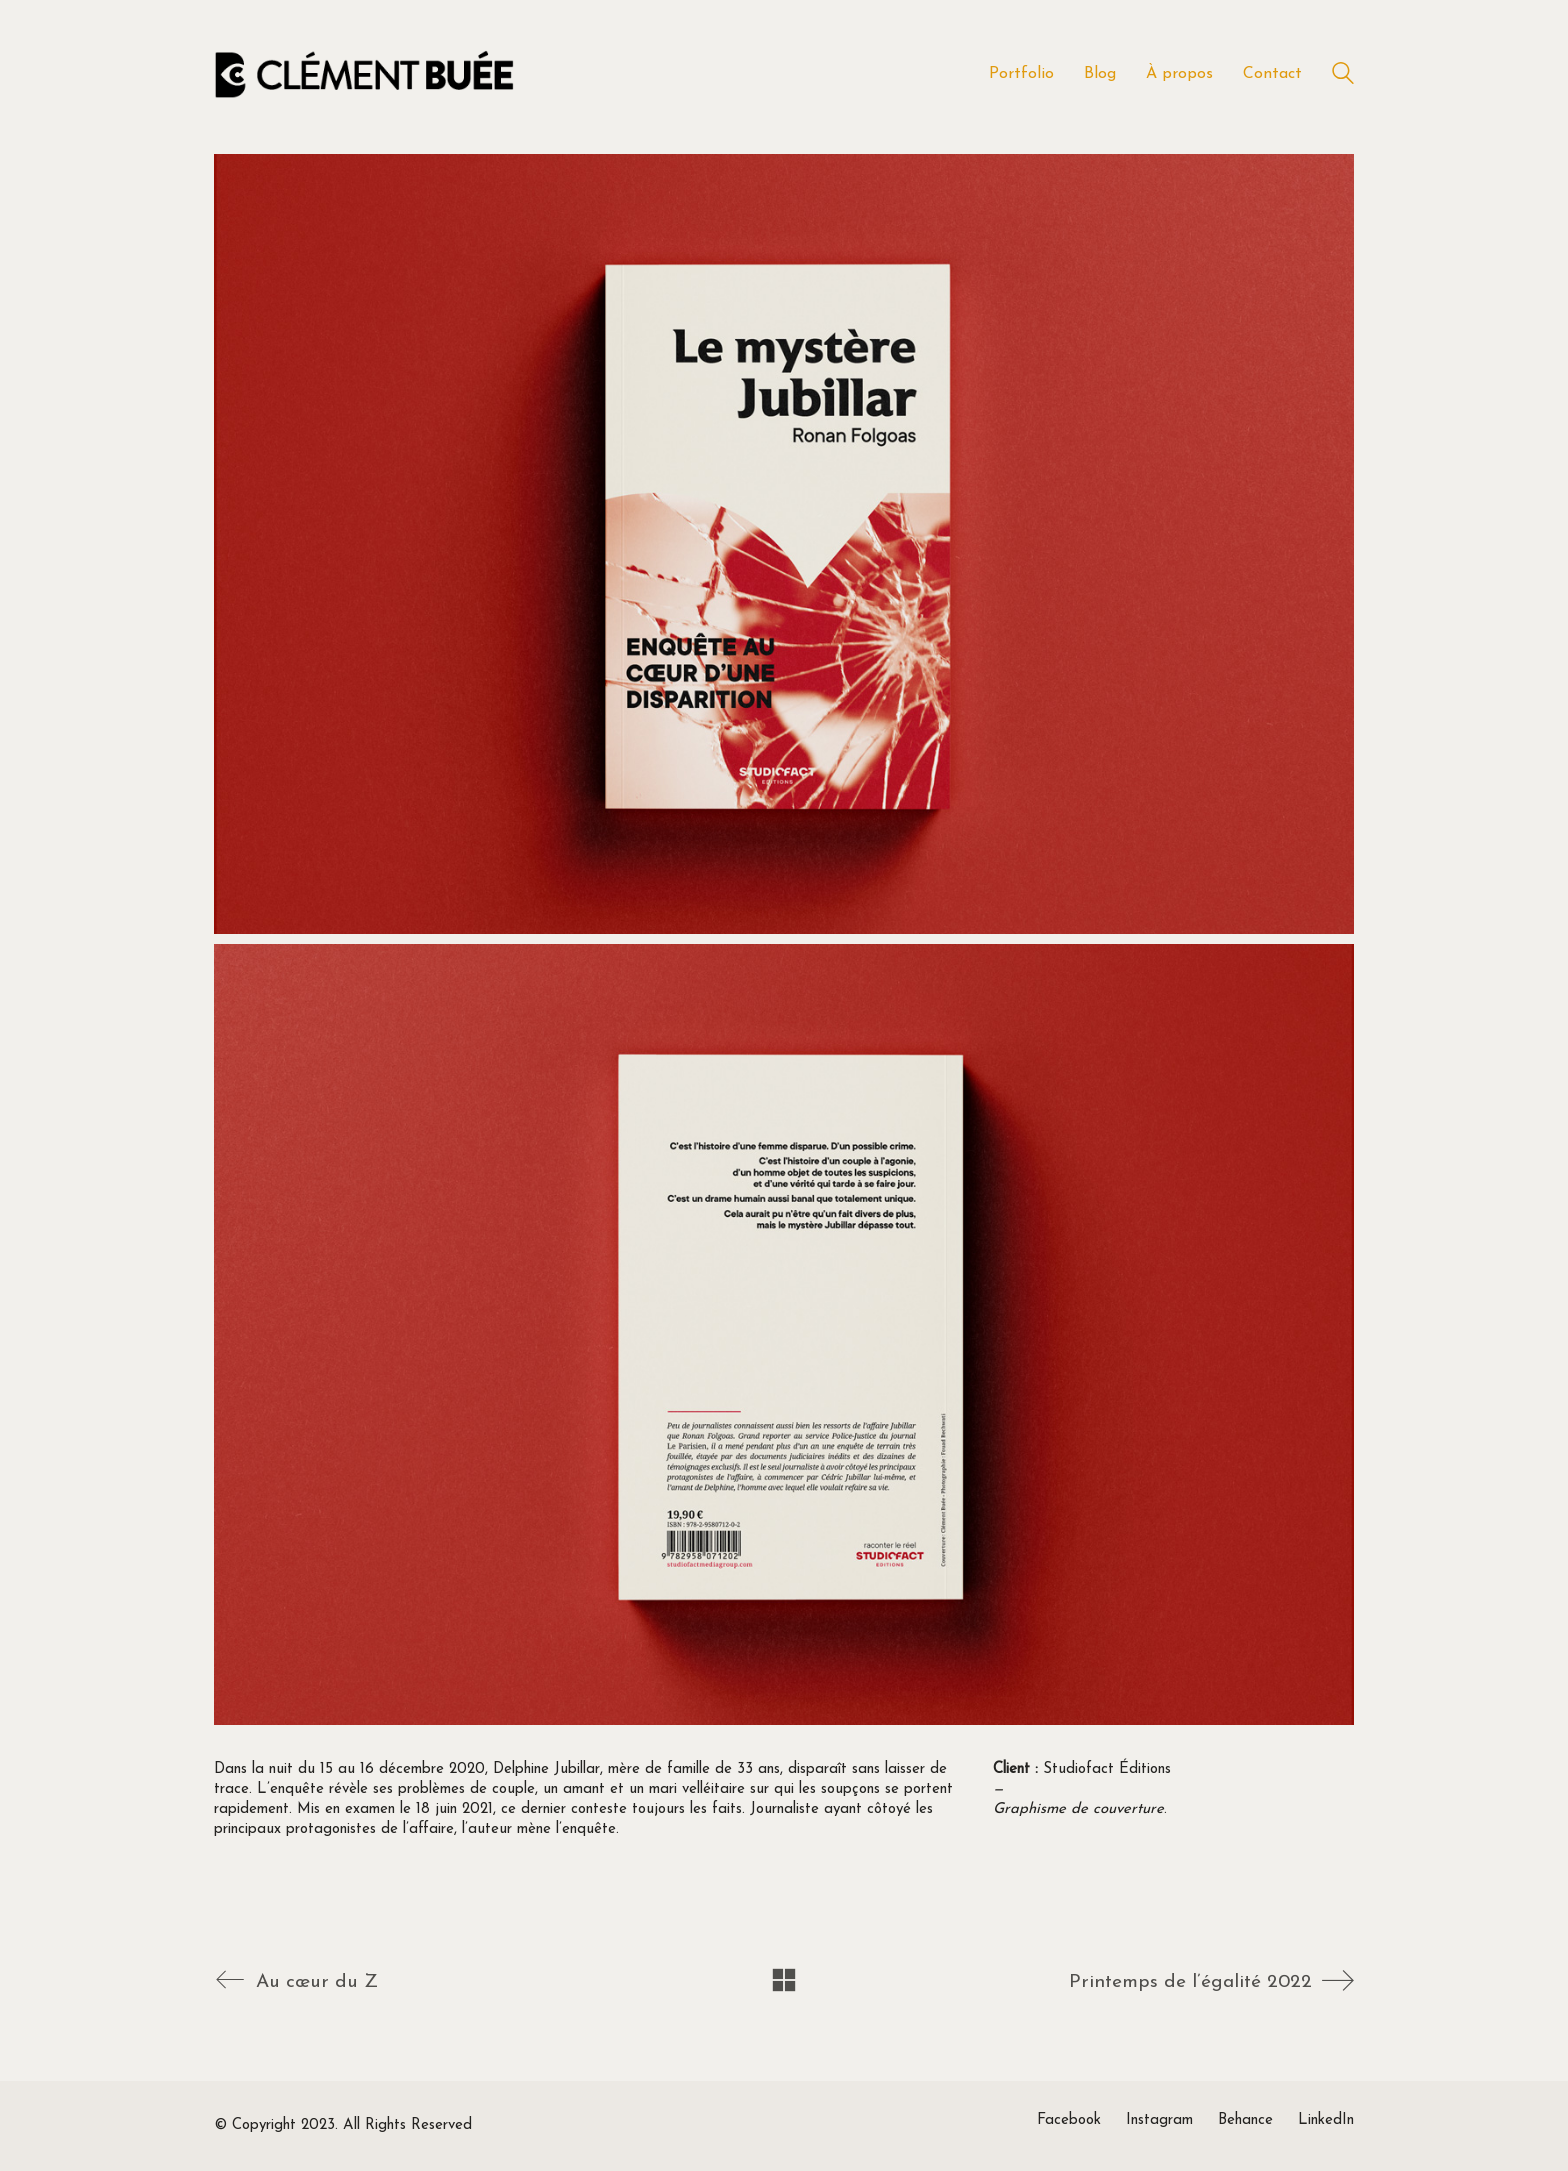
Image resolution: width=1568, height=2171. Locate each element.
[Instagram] (1159, 2121)
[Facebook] (1069, 2121)
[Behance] (1245, 2121)
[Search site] (1343, 76)
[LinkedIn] (1326, 2121)
